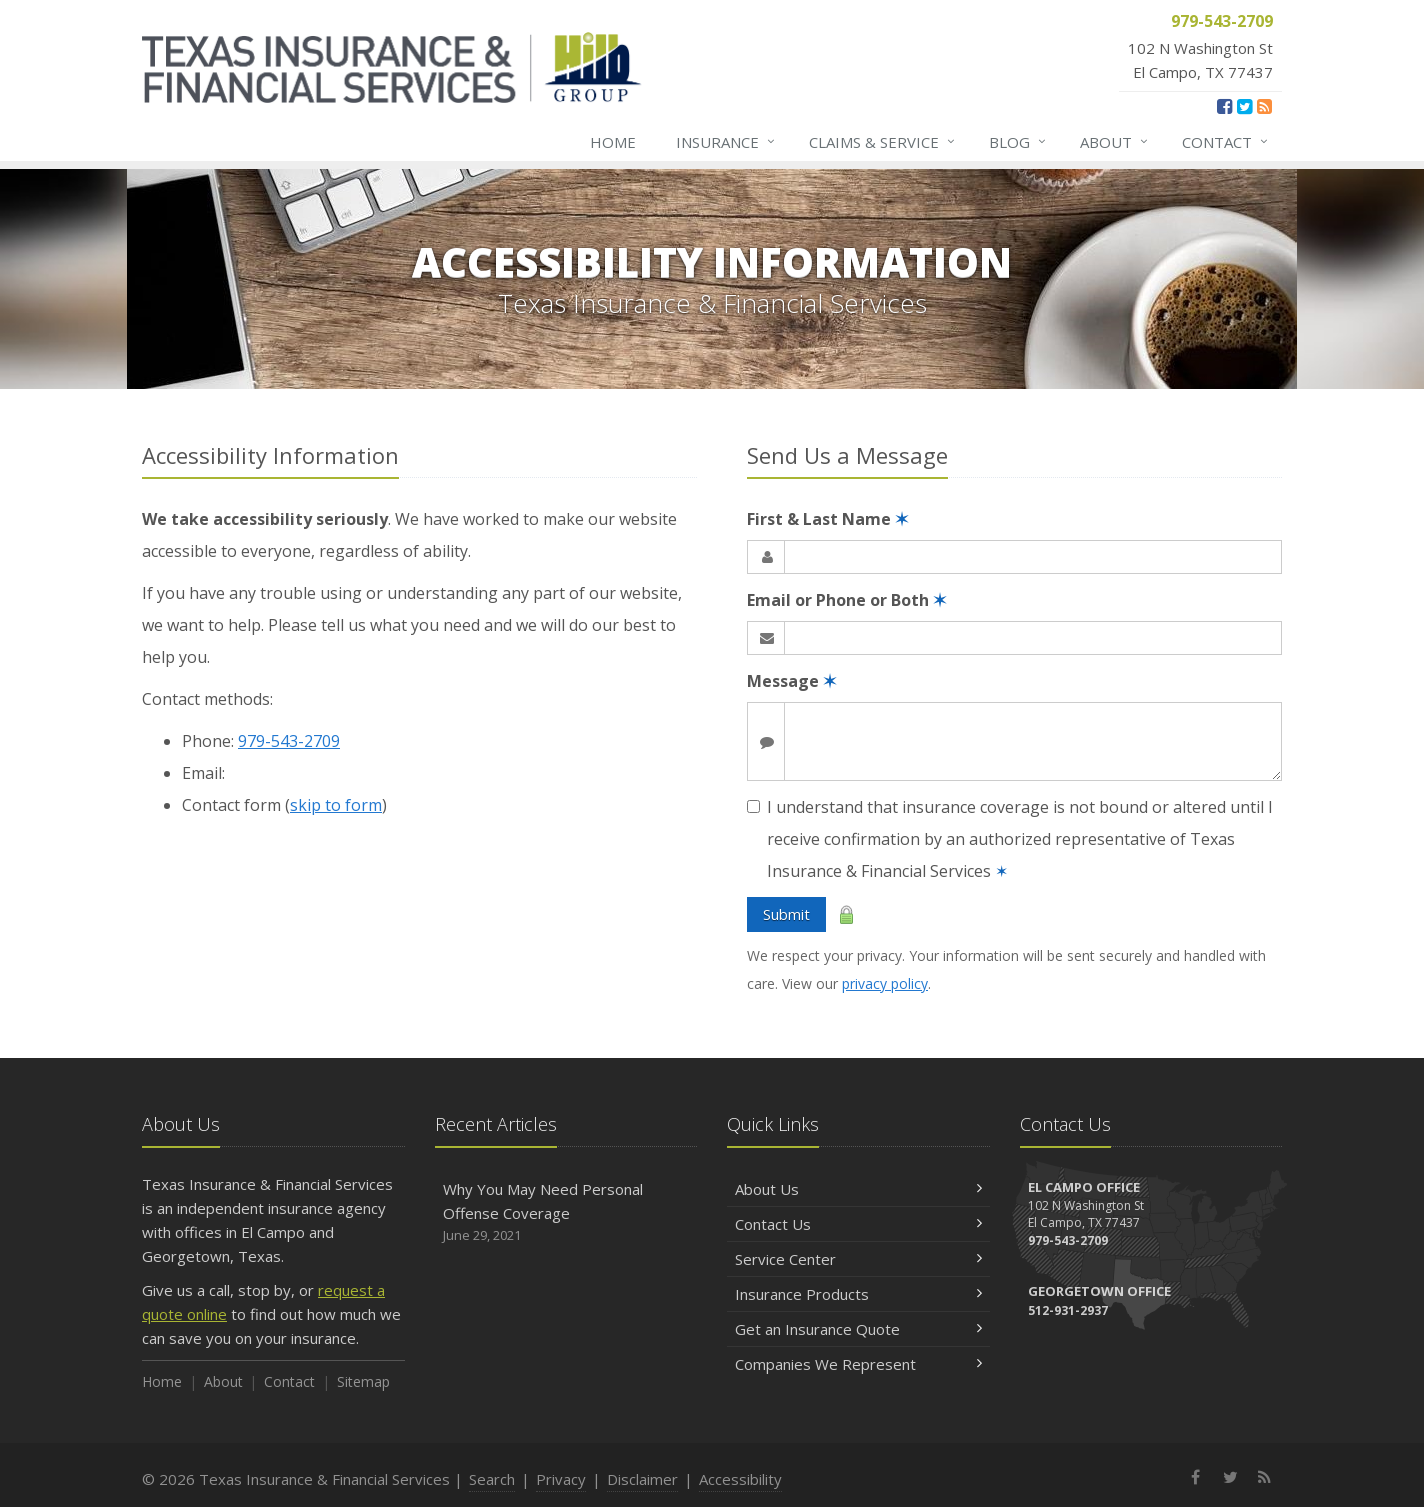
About (1115, 142)
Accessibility (740, 1479)
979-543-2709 (289, 741)
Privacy (561, 1479)
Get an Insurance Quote (858, 1329)
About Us (858, 1189)
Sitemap (363, 1381)
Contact (1226, 142)
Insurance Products (858, 1294)
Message (791, 681)
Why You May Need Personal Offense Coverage (566, 1212)
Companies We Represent (858, 1364)
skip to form (336, 805)
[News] (1264, 106)
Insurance (726, 142)
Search (492, 1479)
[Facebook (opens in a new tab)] (1224, 106)
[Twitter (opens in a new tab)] (1244, 106)
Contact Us (858, 1224)
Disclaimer (642, 1479)
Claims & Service (883, 142)
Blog (1018, 142)
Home (613, 142)
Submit (786, 914)
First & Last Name (827, 519)
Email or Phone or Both (846, 600)
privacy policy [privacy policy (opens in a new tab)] (885, 983)
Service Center (858, 1259)
